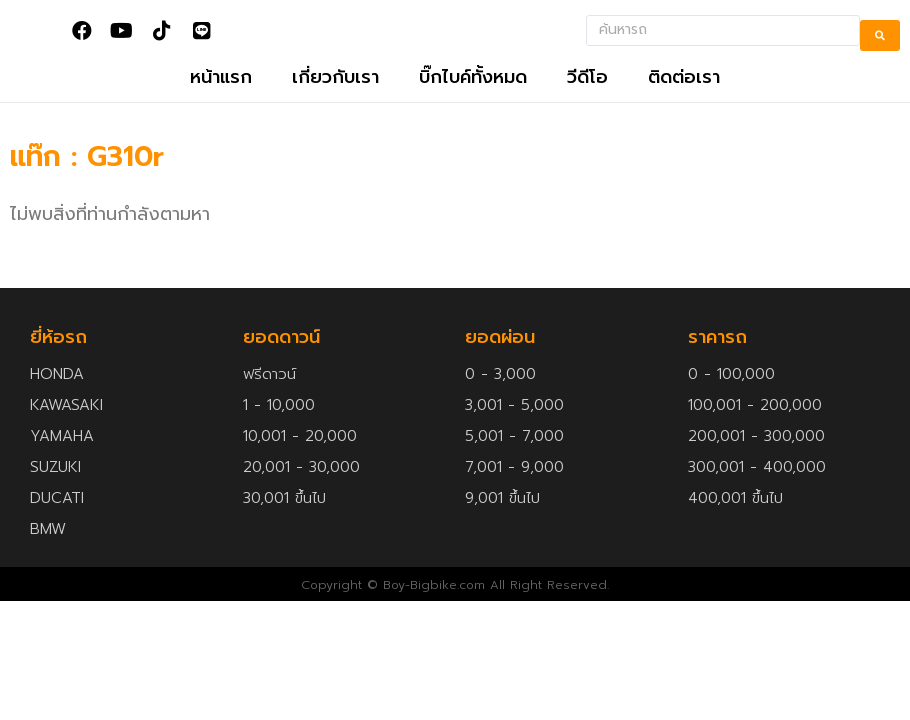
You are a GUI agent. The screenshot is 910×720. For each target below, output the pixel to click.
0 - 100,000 (731, 402)
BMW (48, 557)
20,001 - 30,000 (301, 495)
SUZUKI (55, 495)
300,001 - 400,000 (757, 495)
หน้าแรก (221, 105)
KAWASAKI (66, 433)
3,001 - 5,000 (514, 433)
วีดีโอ (587, 105)
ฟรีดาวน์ (269, 402)
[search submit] (880, 39)
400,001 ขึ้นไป (735, 526)
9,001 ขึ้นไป (502, 526)
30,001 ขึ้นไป (284, 526)
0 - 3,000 (500, 402)
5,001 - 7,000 (514, 464)
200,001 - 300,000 (756, 464)
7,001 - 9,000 (514, 495)
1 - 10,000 (279, 433)
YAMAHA (62, 464)
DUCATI (57, 526)
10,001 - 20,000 (300, 464)
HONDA (57, 402)
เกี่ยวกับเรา (335, 105)
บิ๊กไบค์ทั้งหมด (473, 105)
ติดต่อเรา (684, 105)
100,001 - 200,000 (755, 433)
